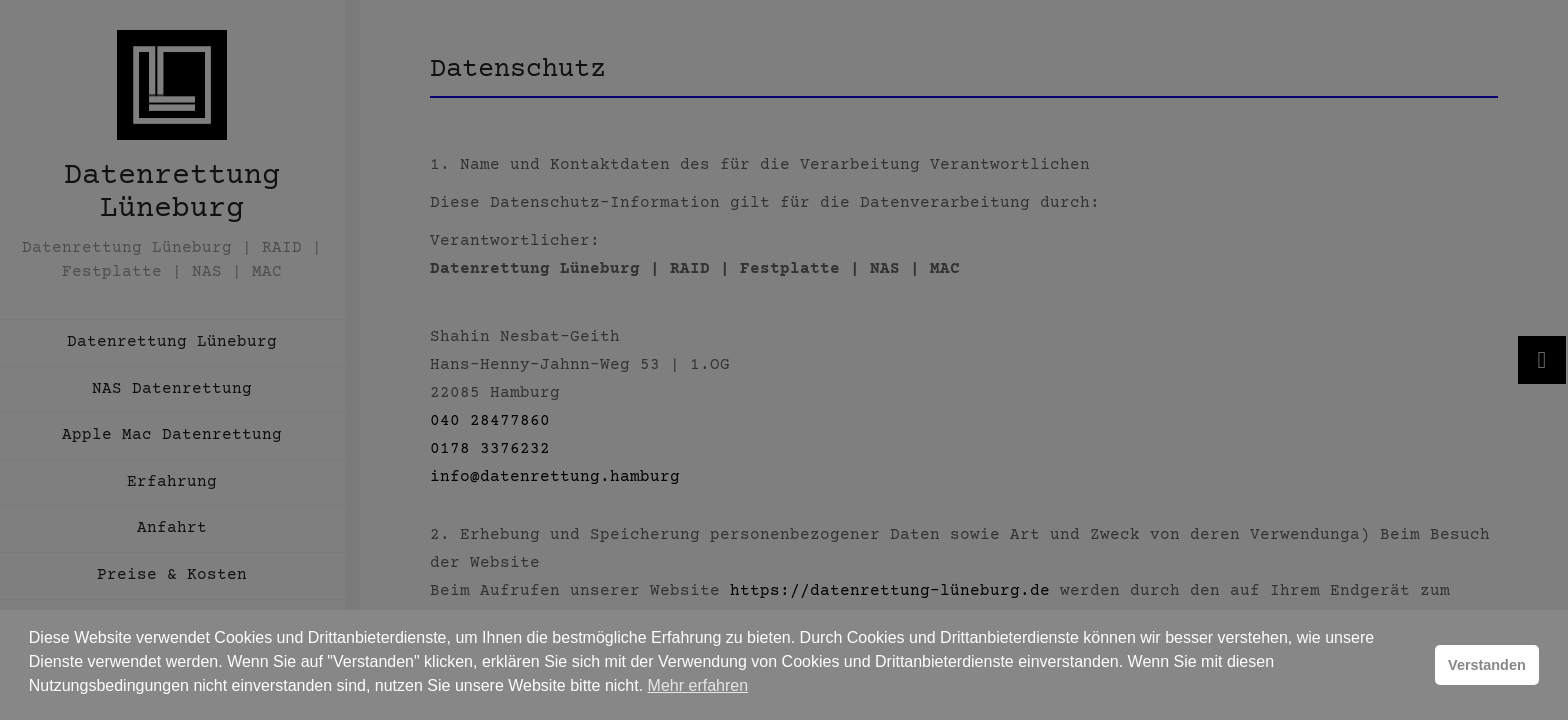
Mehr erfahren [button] (698, 685)
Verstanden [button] (1487, 665)
